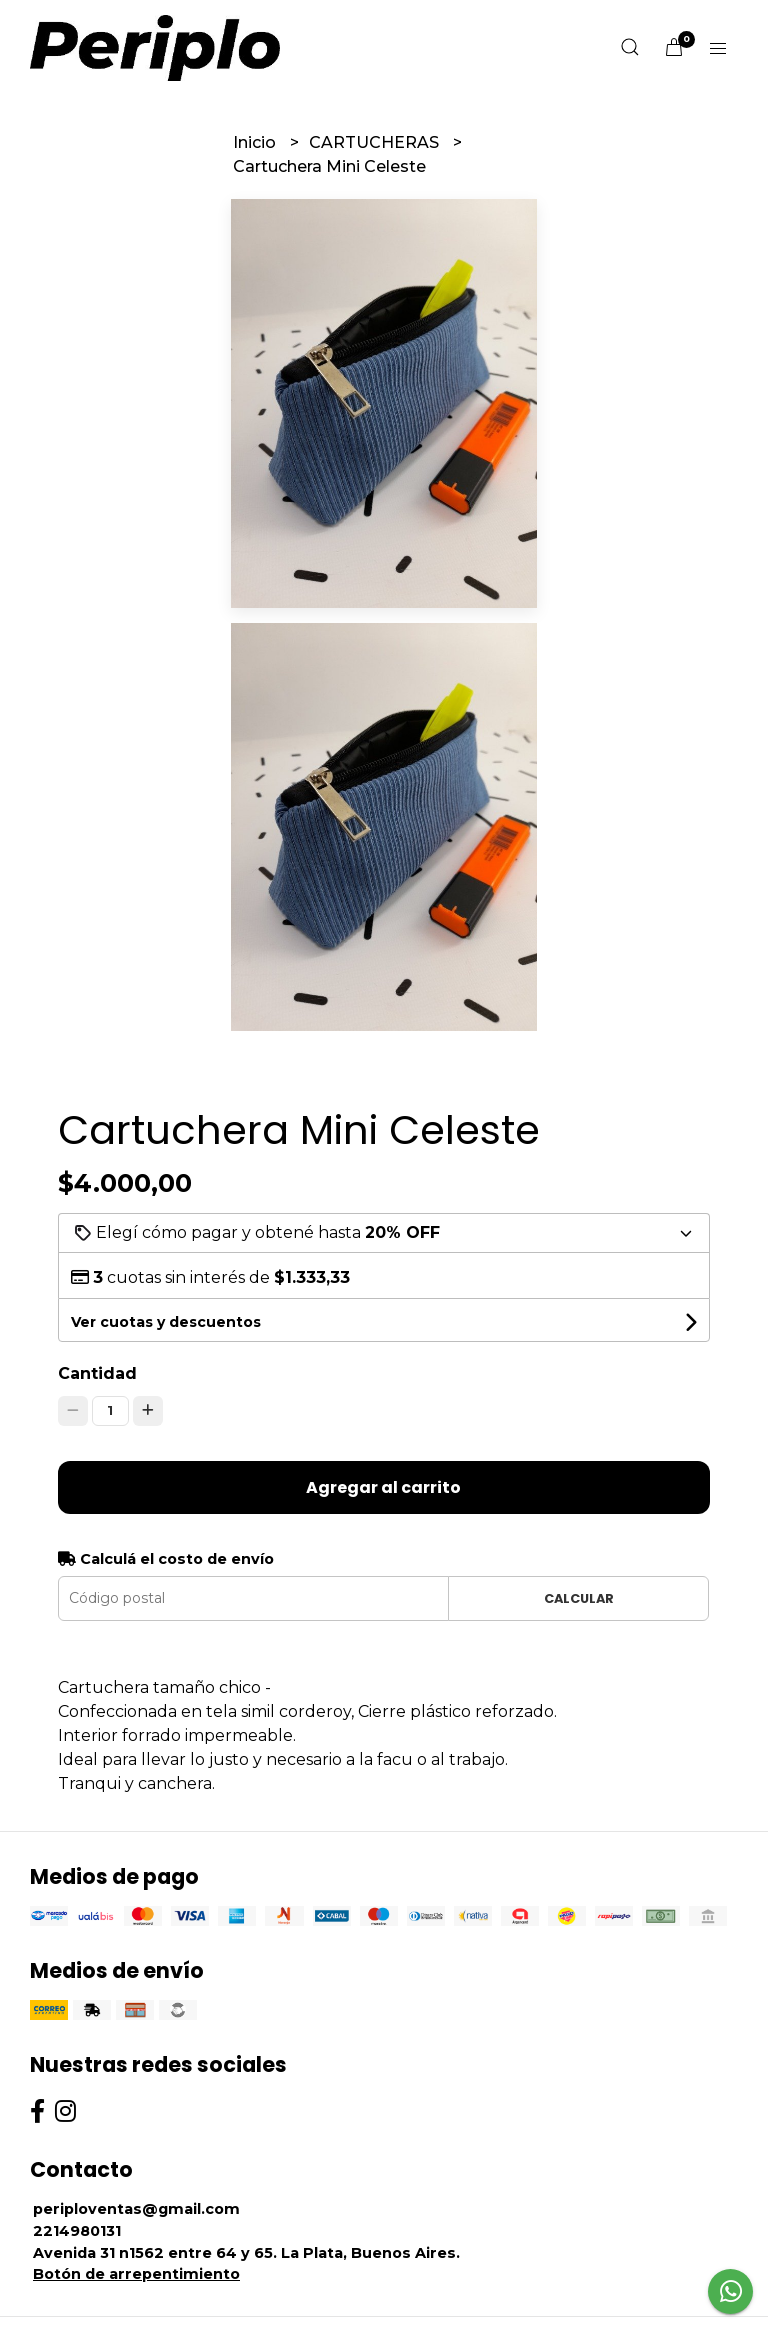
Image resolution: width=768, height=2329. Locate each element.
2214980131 (77, 2231)
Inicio (256, 142)
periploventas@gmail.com (136, 2209)
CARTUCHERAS (376, 142)
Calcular (579, 1598)
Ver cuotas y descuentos (166, 1322)
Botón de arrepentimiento (136, 2274)
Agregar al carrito (383, 1487)
